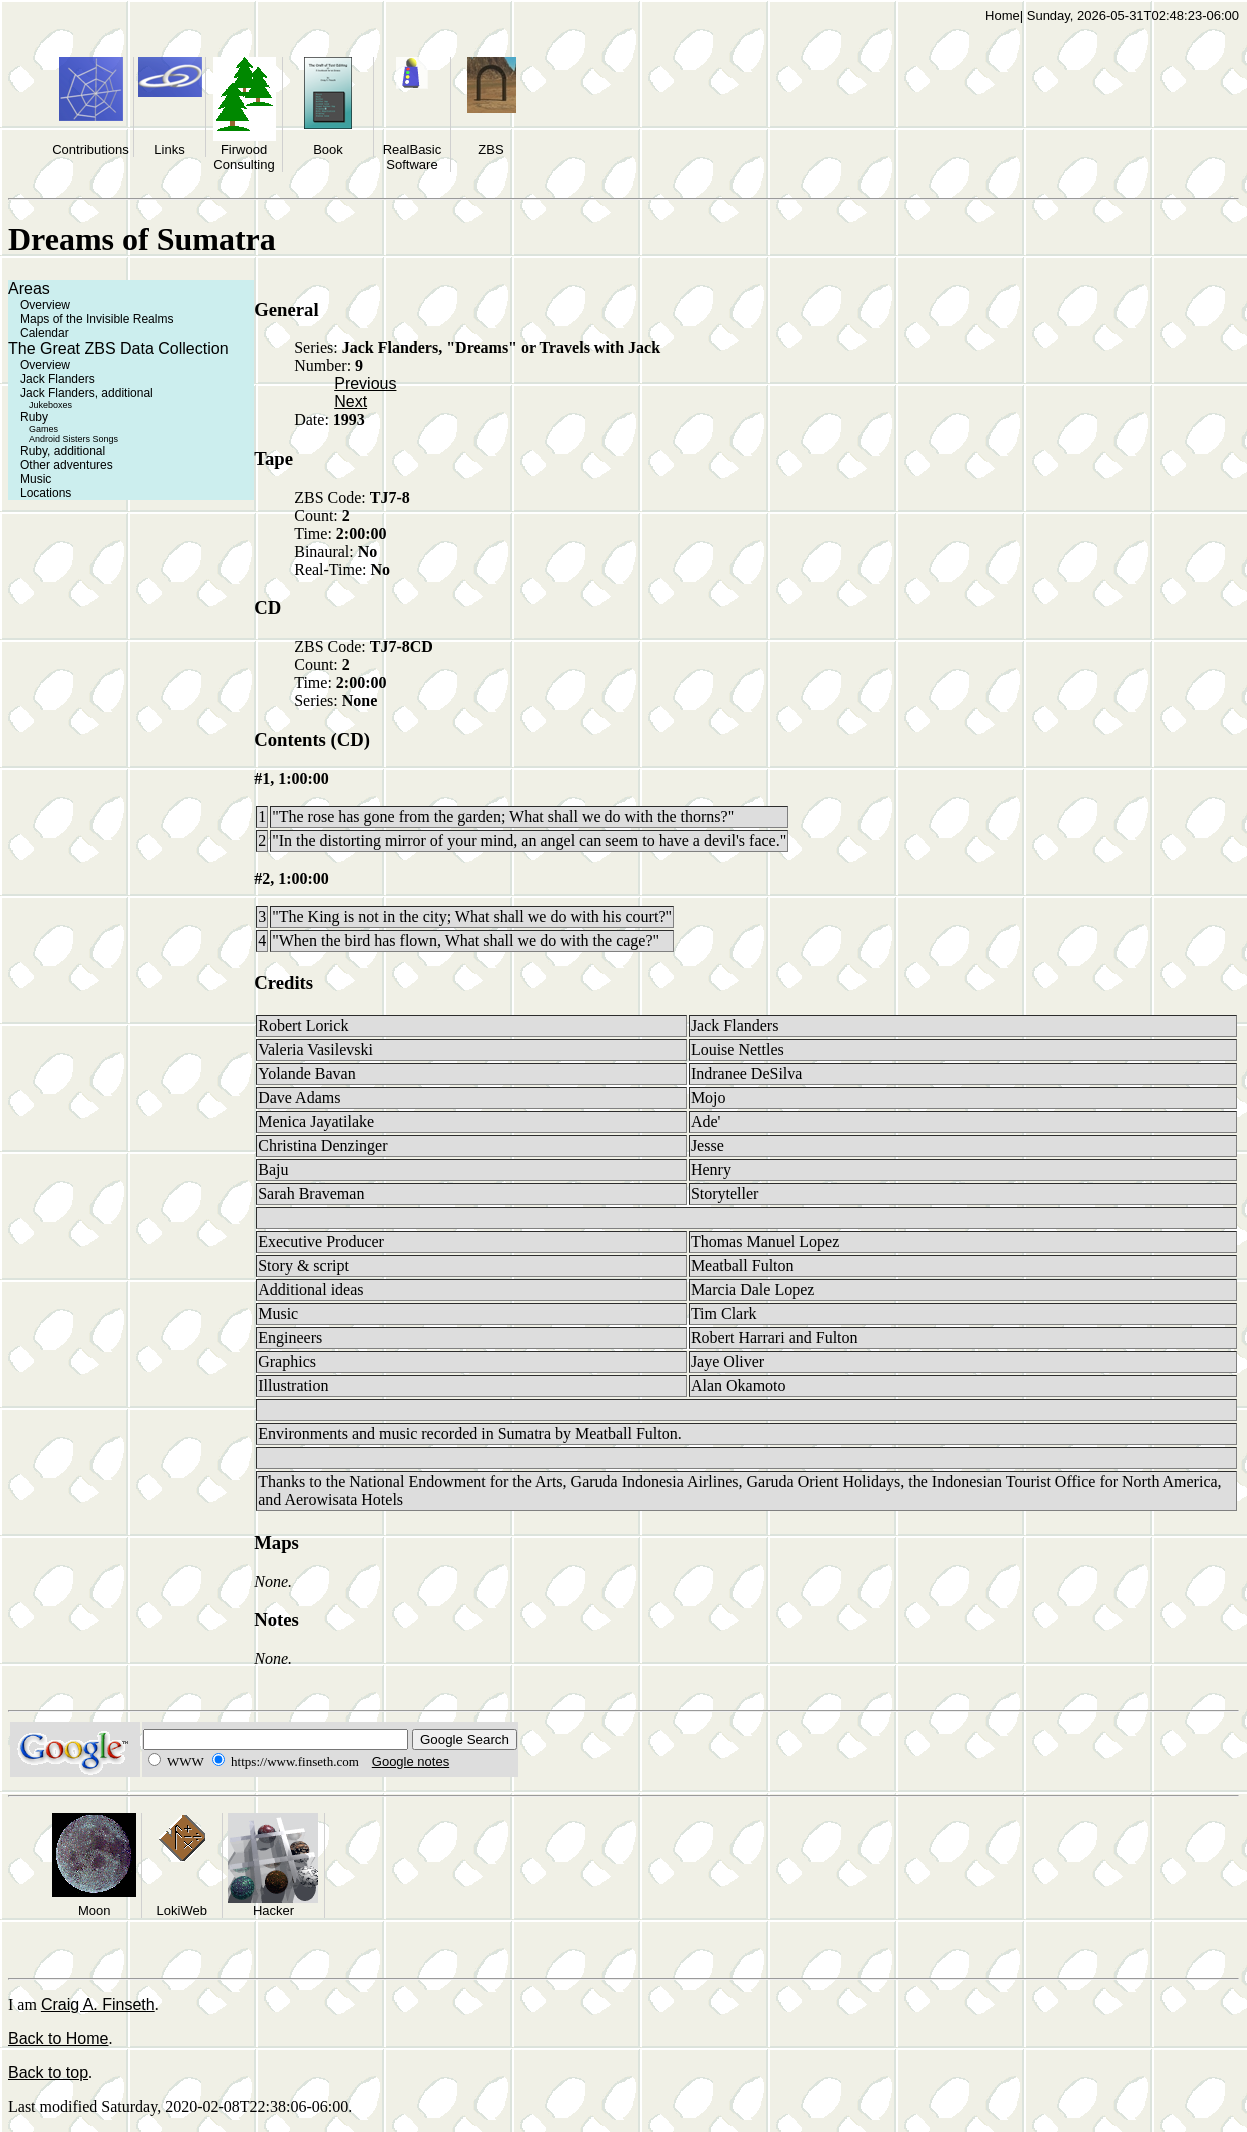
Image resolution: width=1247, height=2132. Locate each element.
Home (1002, 15)
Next (350, 401)
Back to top (48, 2072)
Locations (45, 493)
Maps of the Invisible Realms (96, 319)
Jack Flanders (57, 379)
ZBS (490, 149)
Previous (365, 383)
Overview (45, 305)
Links (169, 149)
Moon (94, 1910)
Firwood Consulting (243, 157)
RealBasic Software (412, 157)
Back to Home (58, 2038)
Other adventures (66, 465)
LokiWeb (182, 1910)
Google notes (410, 1761)
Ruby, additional (62, 451)
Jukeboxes (50, 405)
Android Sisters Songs (73, 439)
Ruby (34, 417)
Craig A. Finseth (98, 2004)
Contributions (90, 149)
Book (328, 149)
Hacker (273, 1910)
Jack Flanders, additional (86, 393)
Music (35, 479)
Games (43, 429)
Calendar (44, 333)
